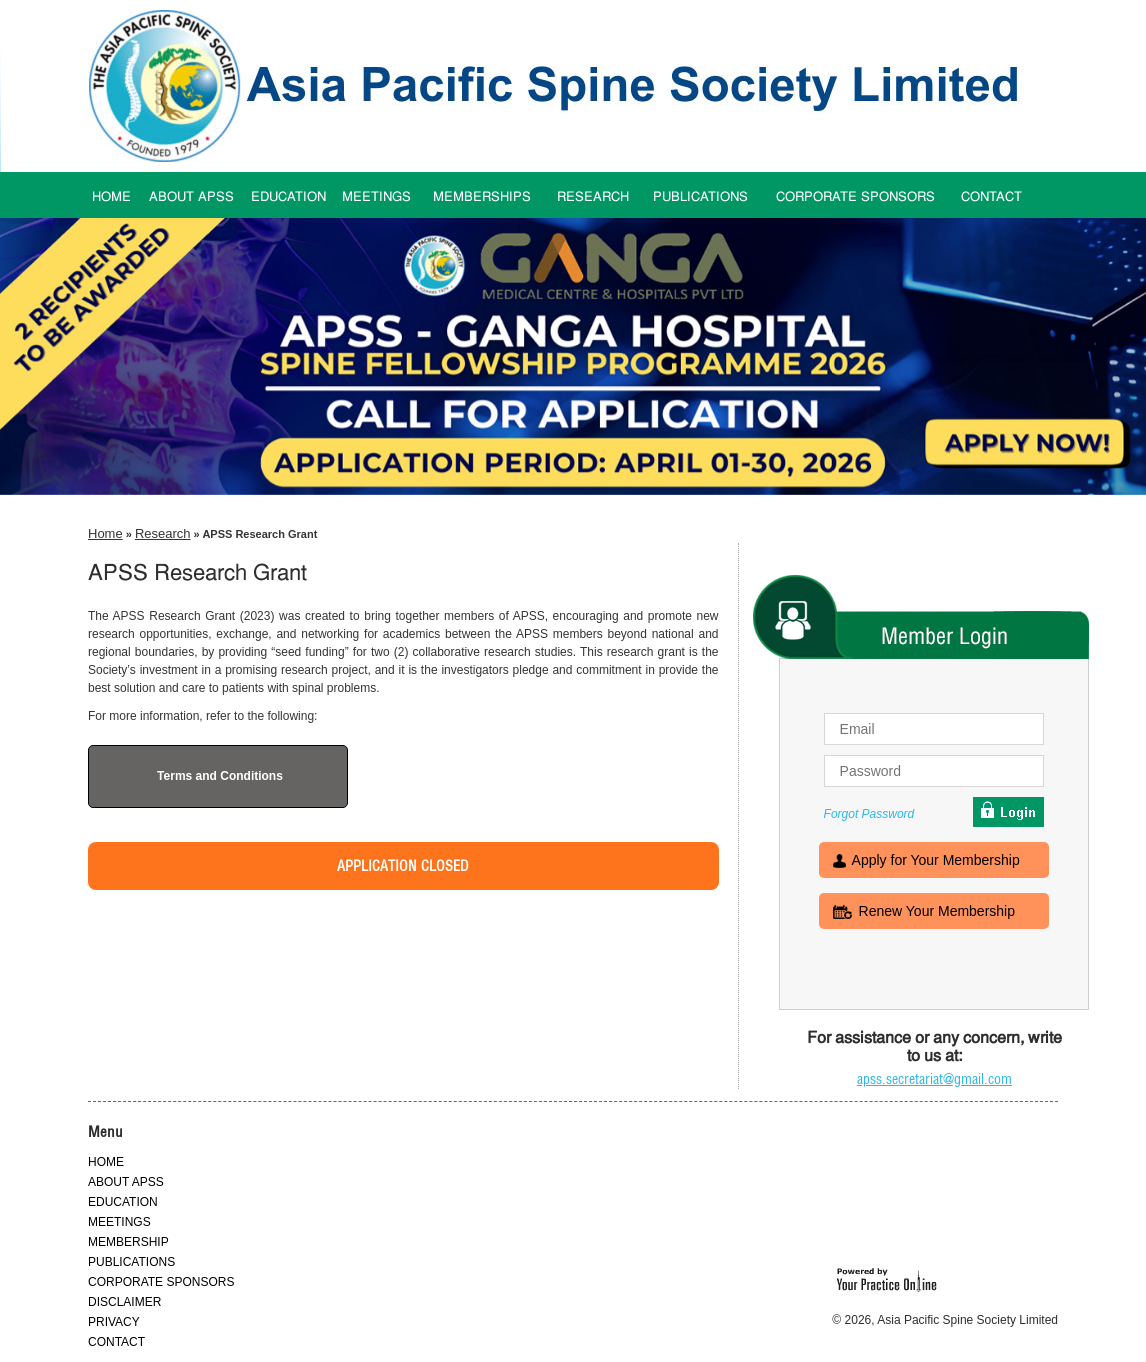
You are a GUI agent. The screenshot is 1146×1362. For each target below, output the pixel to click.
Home (105, 533)
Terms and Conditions (220, 776)
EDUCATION (288, 197)
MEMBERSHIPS (482, 197)
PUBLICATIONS (700, 197)
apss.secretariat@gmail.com (934, 1079)
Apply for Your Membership (936, 862)
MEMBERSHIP (128, 1242)
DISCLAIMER (124, 1302)
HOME (111, 197)
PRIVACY (114, 1322)
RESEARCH (593, 197)
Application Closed (403, 866)
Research (163, 533)
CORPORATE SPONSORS (855, 197)
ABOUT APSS (191, 197)
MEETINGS (376, 197)
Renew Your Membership (937, 913)
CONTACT (991, 197)
